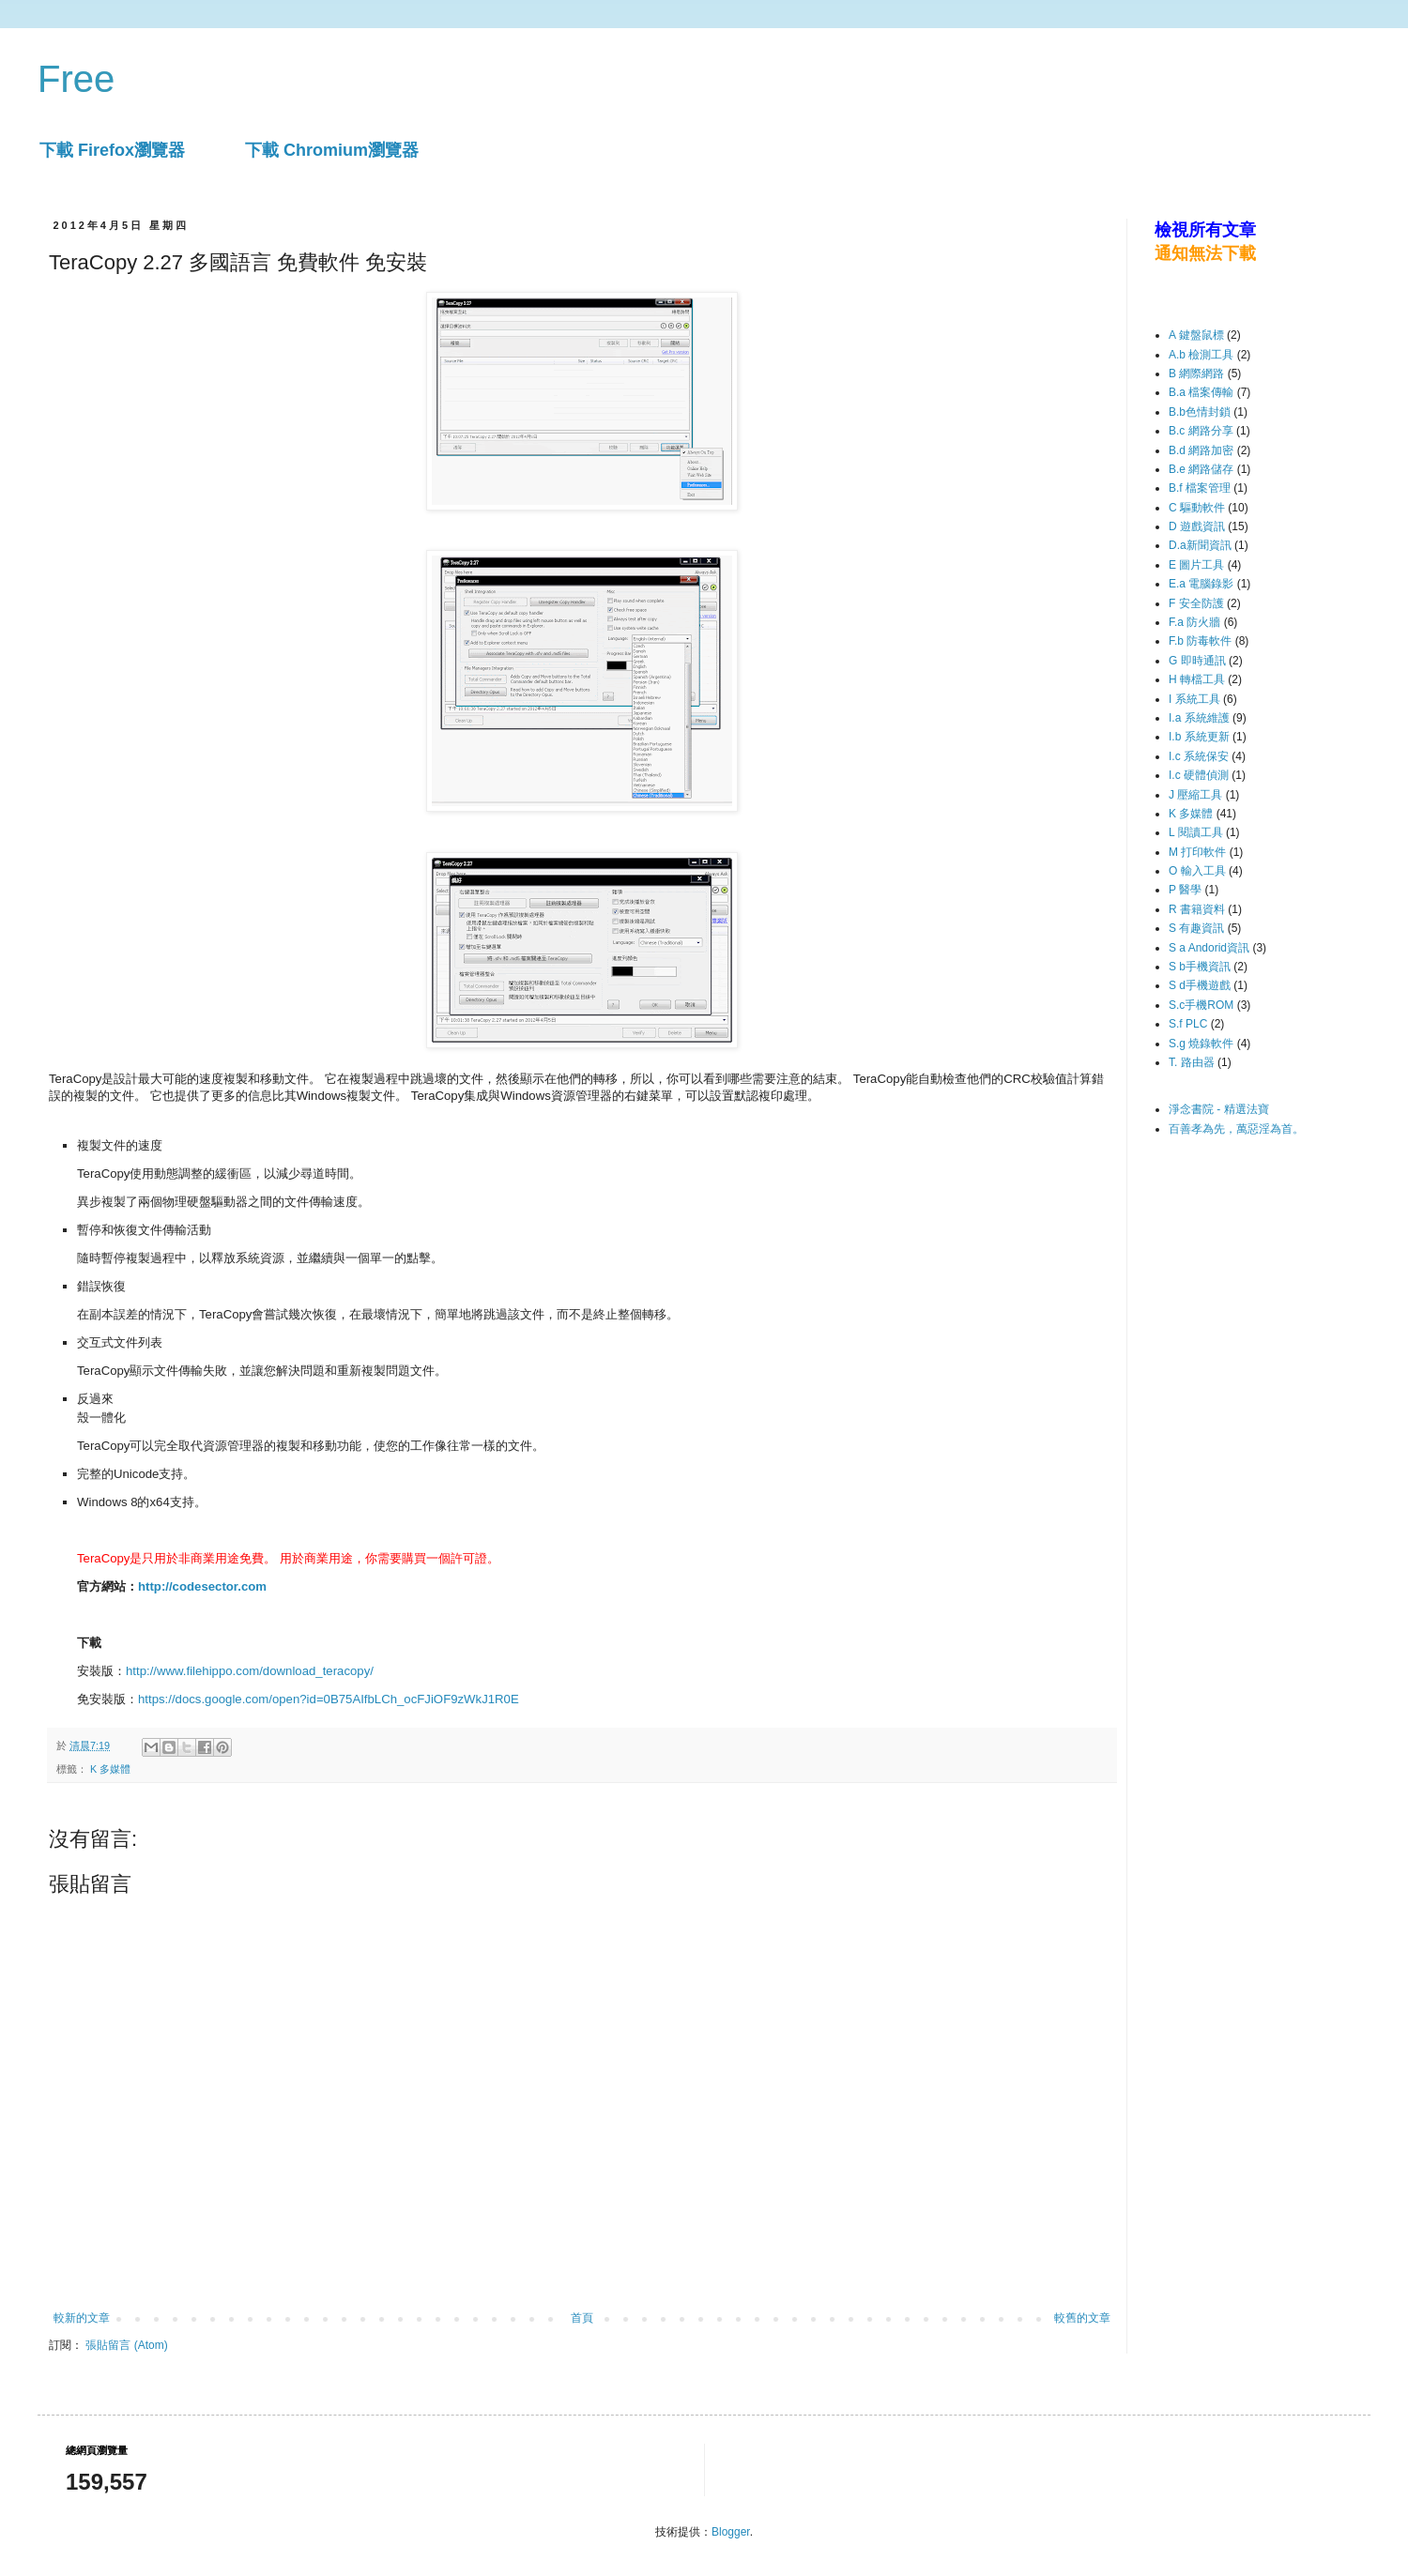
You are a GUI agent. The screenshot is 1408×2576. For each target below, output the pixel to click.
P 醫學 (1185, 889)
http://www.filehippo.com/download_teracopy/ (250, 1671)
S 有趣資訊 (1196, 928)
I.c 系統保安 (1199, 756)
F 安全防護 (1196, 603)
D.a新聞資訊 (1200, 545)
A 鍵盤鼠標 (1196, 335)
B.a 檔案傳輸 (1201, 392)
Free (76, 78)
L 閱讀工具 (1196, 832)
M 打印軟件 (1197, 852)
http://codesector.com (202, 1586)
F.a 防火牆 (1194, 622)
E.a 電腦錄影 (1201, 583)
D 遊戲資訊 (1197, 526)
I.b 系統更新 (1199, 736)
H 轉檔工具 (1197, 679)
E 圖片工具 (1196, 565)
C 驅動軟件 (1197, 507)
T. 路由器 (1192, 1062)
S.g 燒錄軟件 (1201, 1043)
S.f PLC (1188, 1023)
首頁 (582, 2317)
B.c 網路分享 (1201, 430)
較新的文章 (82, 2317)
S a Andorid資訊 (1209, 947)
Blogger (731, 2531)
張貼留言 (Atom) (126, 2345)
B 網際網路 (1196, 373)
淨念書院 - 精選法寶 (1219, 1109)
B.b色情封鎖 (1200, 412)
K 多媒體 (110, 1769)
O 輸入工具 (1197, 870)
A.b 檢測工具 (1201, 354)
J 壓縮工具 (1195, 794)
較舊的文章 (1082, 2317)
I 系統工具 (1194, 699)
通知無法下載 (1205, 253)
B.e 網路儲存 (1201, 469)
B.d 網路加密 (1201, 450)
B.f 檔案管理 (1200, 488)
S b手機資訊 (1200, 966)
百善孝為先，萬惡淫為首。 (1236, 1129)
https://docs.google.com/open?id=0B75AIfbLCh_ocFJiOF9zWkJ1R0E (328, 1699)
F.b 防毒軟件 (1200, 641)
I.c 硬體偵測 (1199, 775)
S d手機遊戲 (1200, 985)
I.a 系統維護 (1199, 717)
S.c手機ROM (1201, 1005)
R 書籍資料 (1197, 909)
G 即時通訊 (1197, 660)
